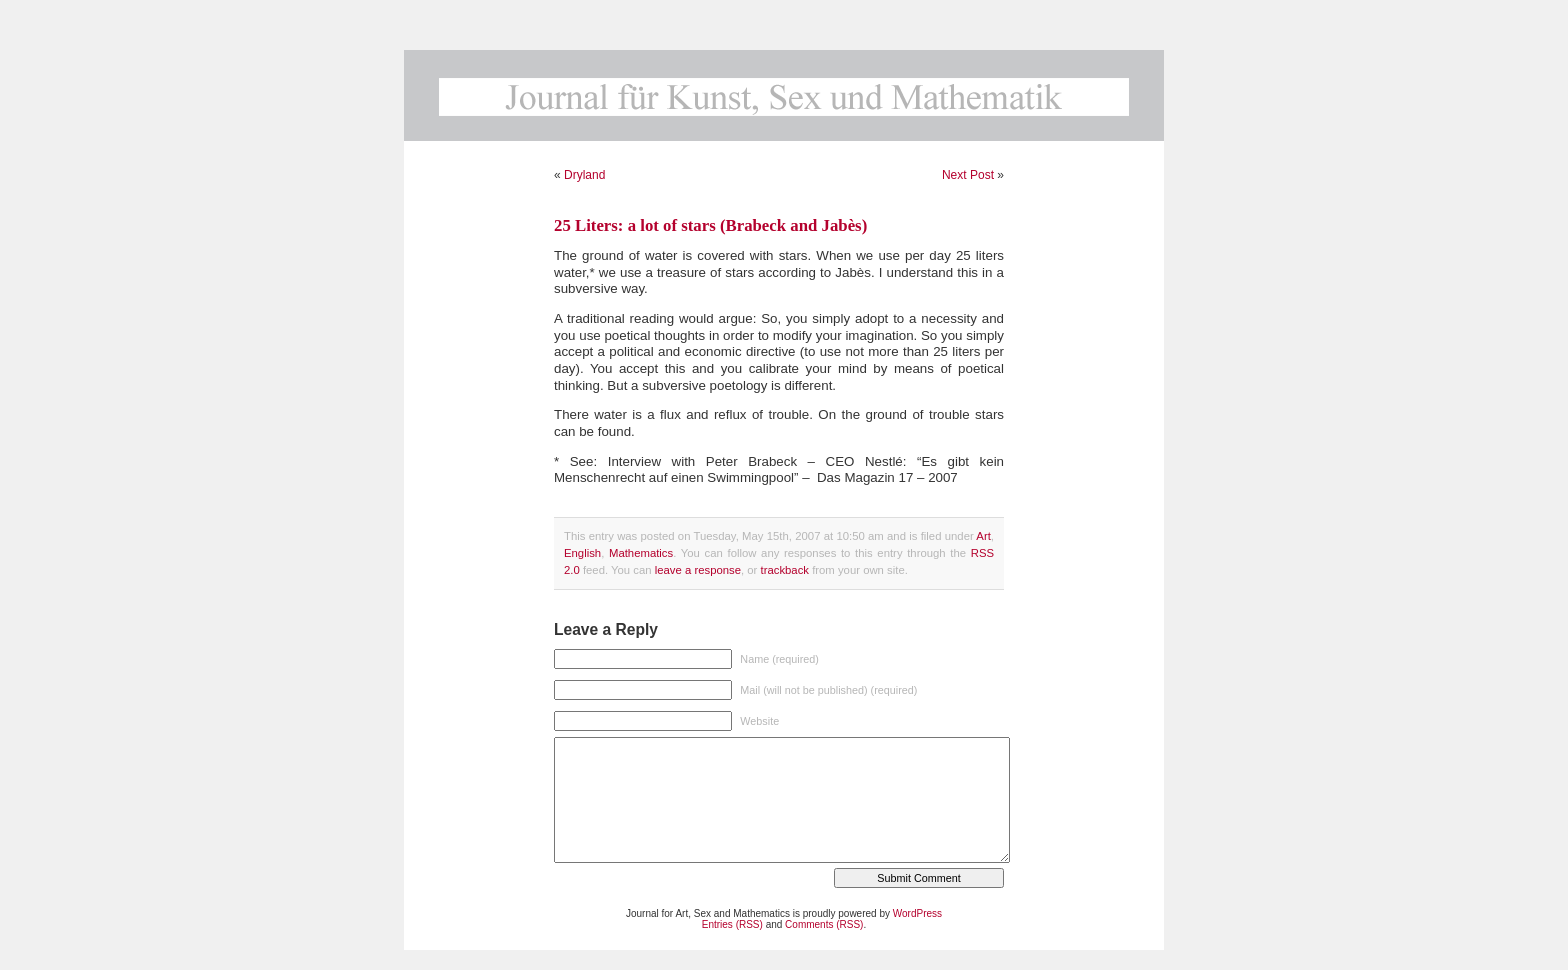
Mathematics (641, 553)
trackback (785, 570)
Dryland (584, 175)
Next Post (968, 175)
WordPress (917, 913)
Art (983, 536)
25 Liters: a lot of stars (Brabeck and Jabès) (710, 225)
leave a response (698, 570)
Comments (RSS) (824, 924)
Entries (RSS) (732, 924)
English (582, 553)
